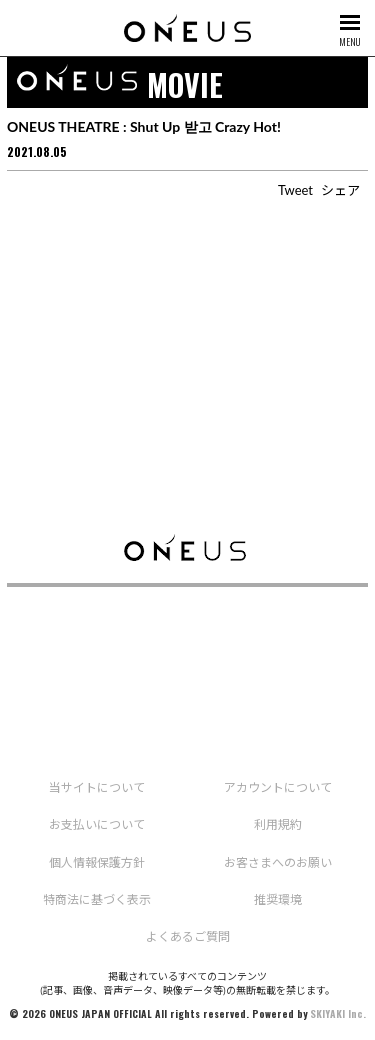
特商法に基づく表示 (97, 899)
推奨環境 (278, 899)
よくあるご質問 (188, 936)
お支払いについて (97, 824)
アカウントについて (278, 787)
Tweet (295, 190)
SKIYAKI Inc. (338, 1013)
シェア (340, 190)
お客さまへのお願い (278, 862)
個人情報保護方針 (97, 862)
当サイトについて (97, 787)
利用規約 (278, 824)
